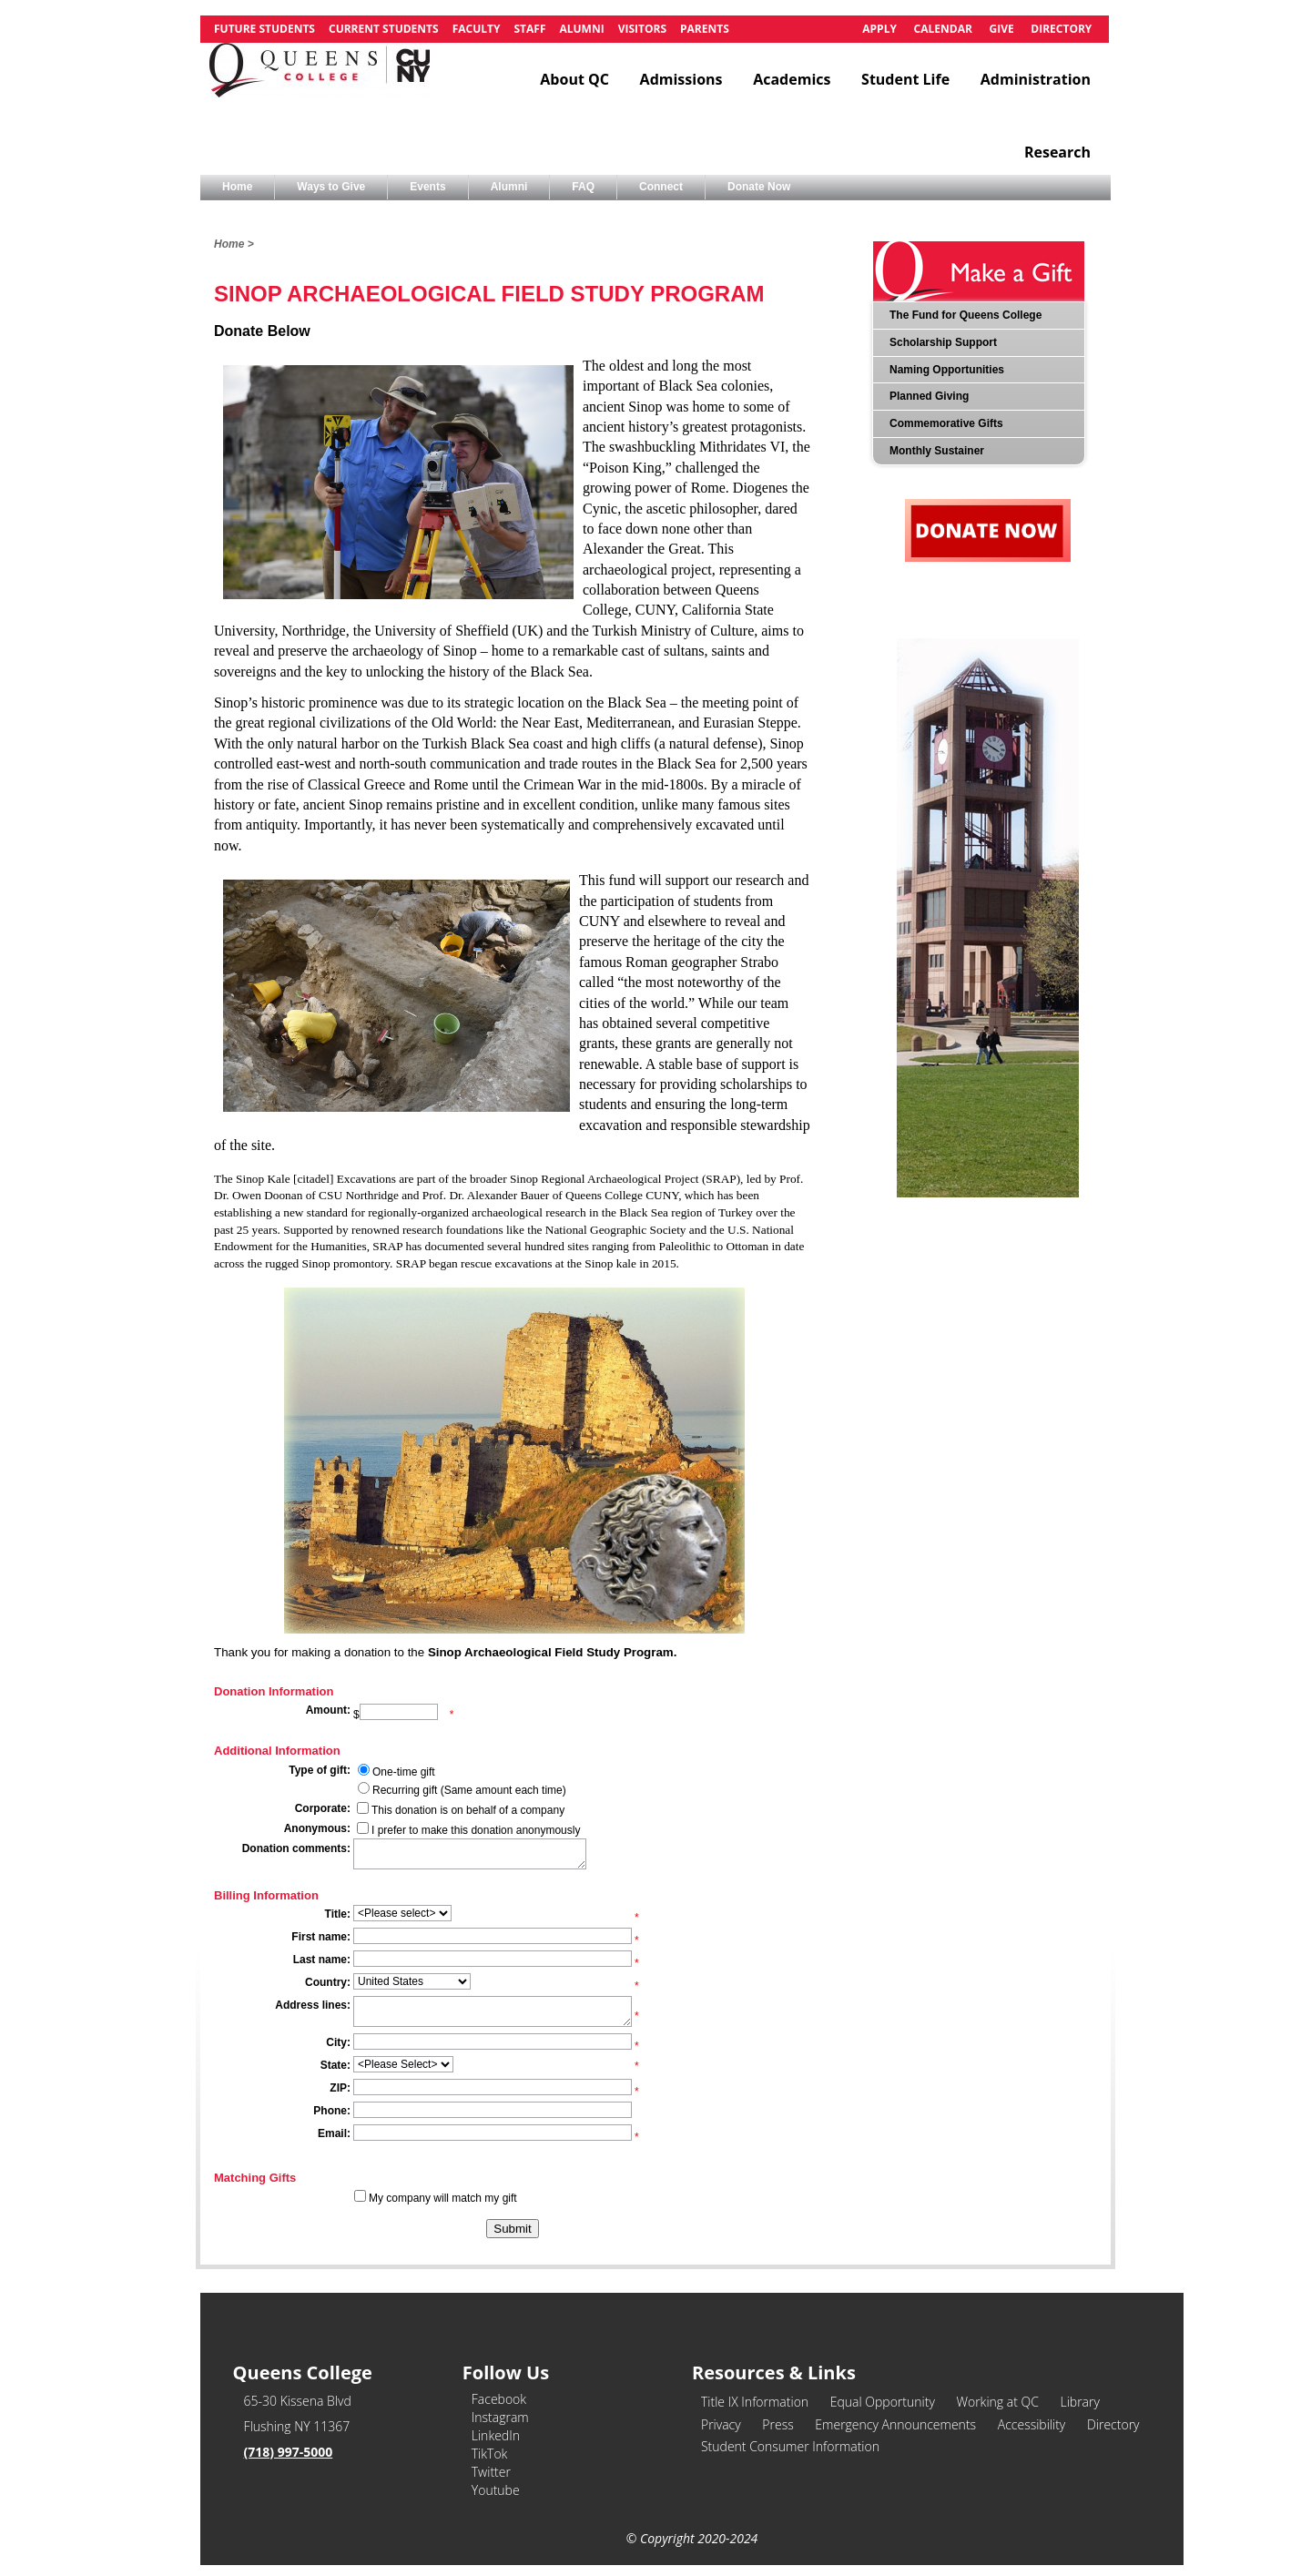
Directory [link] (1061, 28)
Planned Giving (929, 396)
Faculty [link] (476, 28)
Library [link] (1079, 2401)
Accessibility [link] (1032, 2424)
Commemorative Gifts (946, 423)
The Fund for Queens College (965, 315)
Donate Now (758, 186)
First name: (321, 1936)
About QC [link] (574, 79)
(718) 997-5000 (288, 2451)
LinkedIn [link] (496, 2435)
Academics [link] (791, 79)
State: (335, 2065)
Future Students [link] (264, 28)
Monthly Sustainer (936, 450)
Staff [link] (529, 28)
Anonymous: (317, 1828)
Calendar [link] (943, 28)
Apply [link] (879, 28)
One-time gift (403, 1772)
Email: (334, 2133)
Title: (338, 1914)
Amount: (328, 1710)
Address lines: (313, 2005)
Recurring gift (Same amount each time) (469, 1790)
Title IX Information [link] (754, 2401)
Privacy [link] (721, 2424)
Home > (234, 244)
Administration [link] (1036, 79)
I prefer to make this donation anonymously (475, 1830)
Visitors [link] (642, 28)
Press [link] (777, 2424)
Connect (661, 186)
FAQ (583, 186)
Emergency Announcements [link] (895, 2424)
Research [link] (1057, 152)
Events (427, 186)
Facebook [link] (499, 2399)
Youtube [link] (496, 2490)
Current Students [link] (384, 28)
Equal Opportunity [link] (882, 2401)
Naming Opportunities (946, 369)
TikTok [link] (490, 2453)
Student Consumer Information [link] (790, 2446)
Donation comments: (296, 1848)
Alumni (509, 186)
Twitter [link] (491, 2471)
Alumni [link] (581, 28)
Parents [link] (704, 28)
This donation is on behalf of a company (467, 1810)
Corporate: (323, 1808)
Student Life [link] (905, 79)
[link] (319, 79)
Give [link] (1001, 28)
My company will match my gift (443, 2198)
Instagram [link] (500, 2417)
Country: (328, 1982)
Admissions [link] (681, 79)
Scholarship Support (943, 342)
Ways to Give (331, 186)
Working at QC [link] (997, 2401)
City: (338, 2042)
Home (237, 186)
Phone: (332, 2110)
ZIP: (340, 2088)
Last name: (322, 1959)
